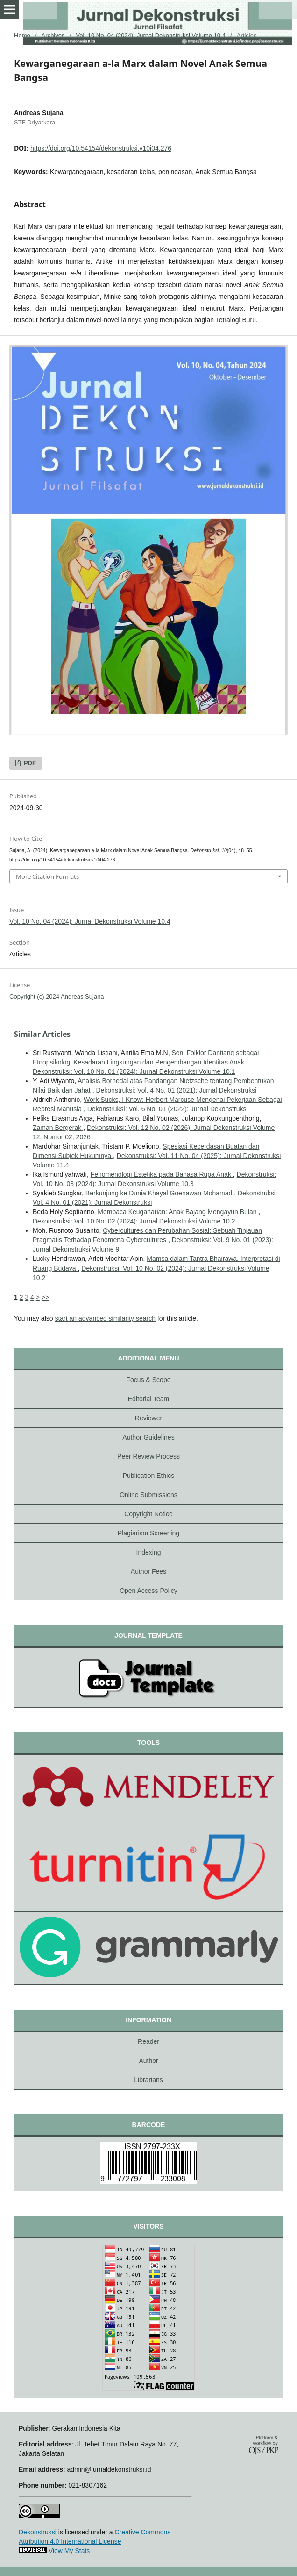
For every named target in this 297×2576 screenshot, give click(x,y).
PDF (29, 763)
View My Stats (69, 2550)
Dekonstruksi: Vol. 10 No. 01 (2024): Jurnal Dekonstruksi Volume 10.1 (134, 1071)
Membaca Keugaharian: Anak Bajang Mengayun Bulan (178, 1212)
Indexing (148, 1552)
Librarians (148, 2080)
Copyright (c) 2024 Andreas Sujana (56, 996)
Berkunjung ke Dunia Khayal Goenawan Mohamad (159, 1193)
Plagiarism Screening (148, 1533)
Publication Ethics (149, 1475)
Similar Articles (42, 1034)
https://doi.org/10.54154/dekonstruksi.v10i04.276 (100, 148)
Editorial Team (148, 1399)
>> (45, 1297)
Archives (53, 35)
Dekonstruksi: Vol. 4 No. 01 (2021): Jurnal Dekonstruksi (176, 1090)
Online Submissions (148, 1494)
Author (148, 2060)
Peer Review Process (148, 1456)
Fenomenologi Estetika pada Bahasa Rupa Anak (162, 1174)
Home (22, 35)
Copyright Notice (148, 1514)
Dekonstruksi (38, 2532)
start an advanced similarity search (105, 1318)
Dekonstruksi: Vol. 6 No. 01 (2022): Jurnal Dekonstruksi (167, 1109)
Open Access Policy (148, 1590)
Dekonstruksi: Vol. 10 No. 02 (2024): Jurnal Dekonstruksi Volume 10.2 (134, 1221)
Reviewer (148, 1418)
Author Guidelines (148, 1437)
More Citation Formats (47, 876)
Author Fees (148, 1571)
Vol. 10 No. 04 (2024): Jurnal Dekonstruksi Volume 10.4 (151, 35)
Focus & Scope (149, 1379)
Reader (148, 2041)
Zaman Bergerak (58, 1127)
